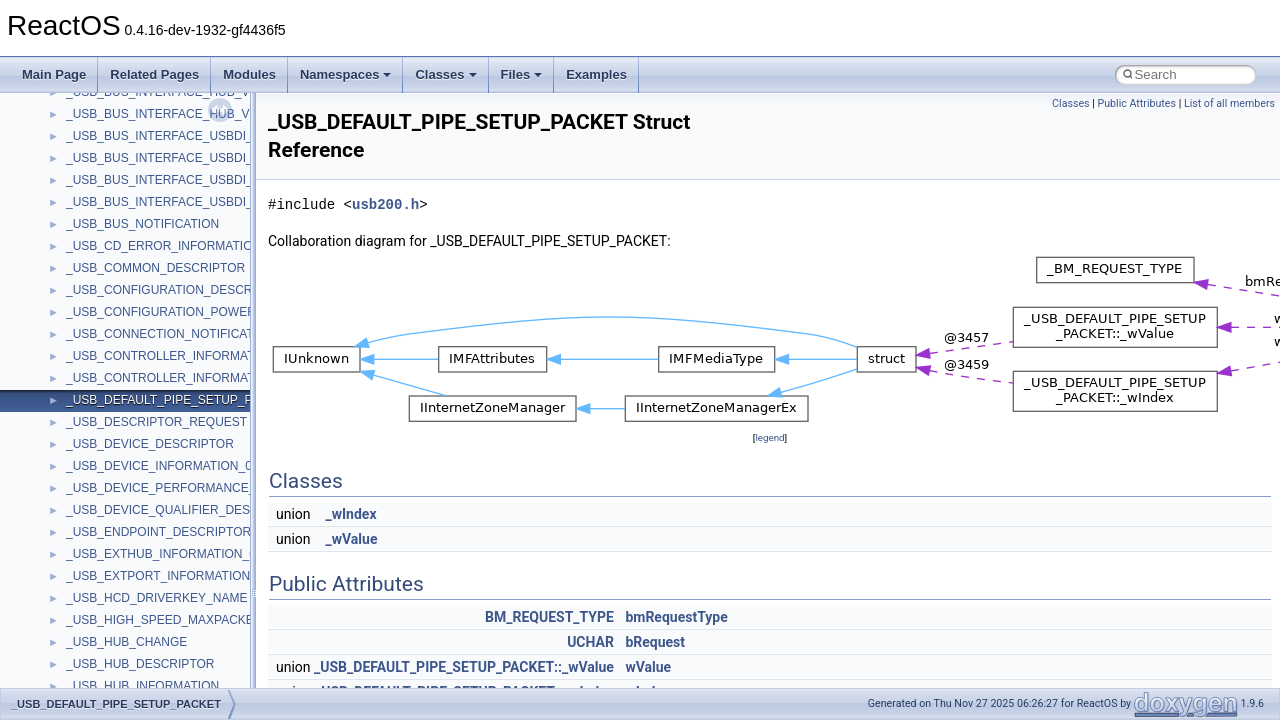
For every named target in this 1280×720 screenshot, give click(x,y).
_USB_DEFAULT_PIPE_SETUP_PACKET (179, 400)
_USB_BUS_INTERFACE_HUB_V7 (161, 114)
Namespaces (346, 74)
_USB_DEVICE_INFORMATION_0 (159, 466)
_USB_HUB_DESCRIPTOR (140, 664)
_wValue (352, 539)
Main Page (54, 74)
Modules (249, 74)
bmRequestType (676, 617)
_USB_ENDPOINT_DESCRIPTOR (158, 532)
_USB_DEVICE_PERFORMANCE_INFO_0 (181, 488)
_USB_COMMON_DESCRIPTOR (155, 268)
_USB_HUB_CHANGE (126, 642)
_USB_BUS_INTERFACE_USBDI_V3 (166, 202)
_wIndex (351, 514)
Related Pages (154, 74)
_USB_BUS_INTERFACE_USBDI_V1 (166, 158)
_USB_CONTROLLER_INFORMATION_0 (177, 356)
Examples (596, 74)
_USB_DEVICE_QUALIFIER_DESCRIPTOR (185, 510)
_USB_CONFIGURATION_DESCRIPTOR (177, 290)
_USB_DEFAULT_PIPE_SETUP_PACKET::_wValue (464, 667)
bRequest (655, 642)
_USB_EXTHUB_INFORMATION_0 (161, 554)
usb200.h (385, 204)
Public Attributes (1136, 103)
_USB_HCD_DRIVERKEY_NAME (156, 598)
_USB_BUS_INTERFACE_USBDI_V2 (166, 180)
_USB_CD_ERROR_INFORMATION (163, 246)
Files (522, 74)
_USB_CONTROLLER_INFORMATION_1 (177, 378)
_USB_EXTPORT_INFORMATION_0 (165, 576)
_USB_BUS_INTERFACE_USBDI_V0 (166, 136)
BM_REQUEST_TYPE (549, 617)
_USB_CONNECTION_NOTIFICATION (170, 334)
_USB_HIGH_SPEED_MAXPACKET (163, 620)
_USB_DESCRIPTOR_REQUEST (156, 422)
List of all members (1229, 103)
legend (769, 437)
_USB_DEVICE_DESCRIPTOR (150, 444)
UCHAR (590, 642)
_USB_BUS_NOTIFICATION (142, 224)
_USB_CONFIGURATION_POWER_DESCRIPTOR (203, 312)
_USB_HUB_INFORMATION (142, 686)
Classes (445, 74)
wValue (648, 667)
